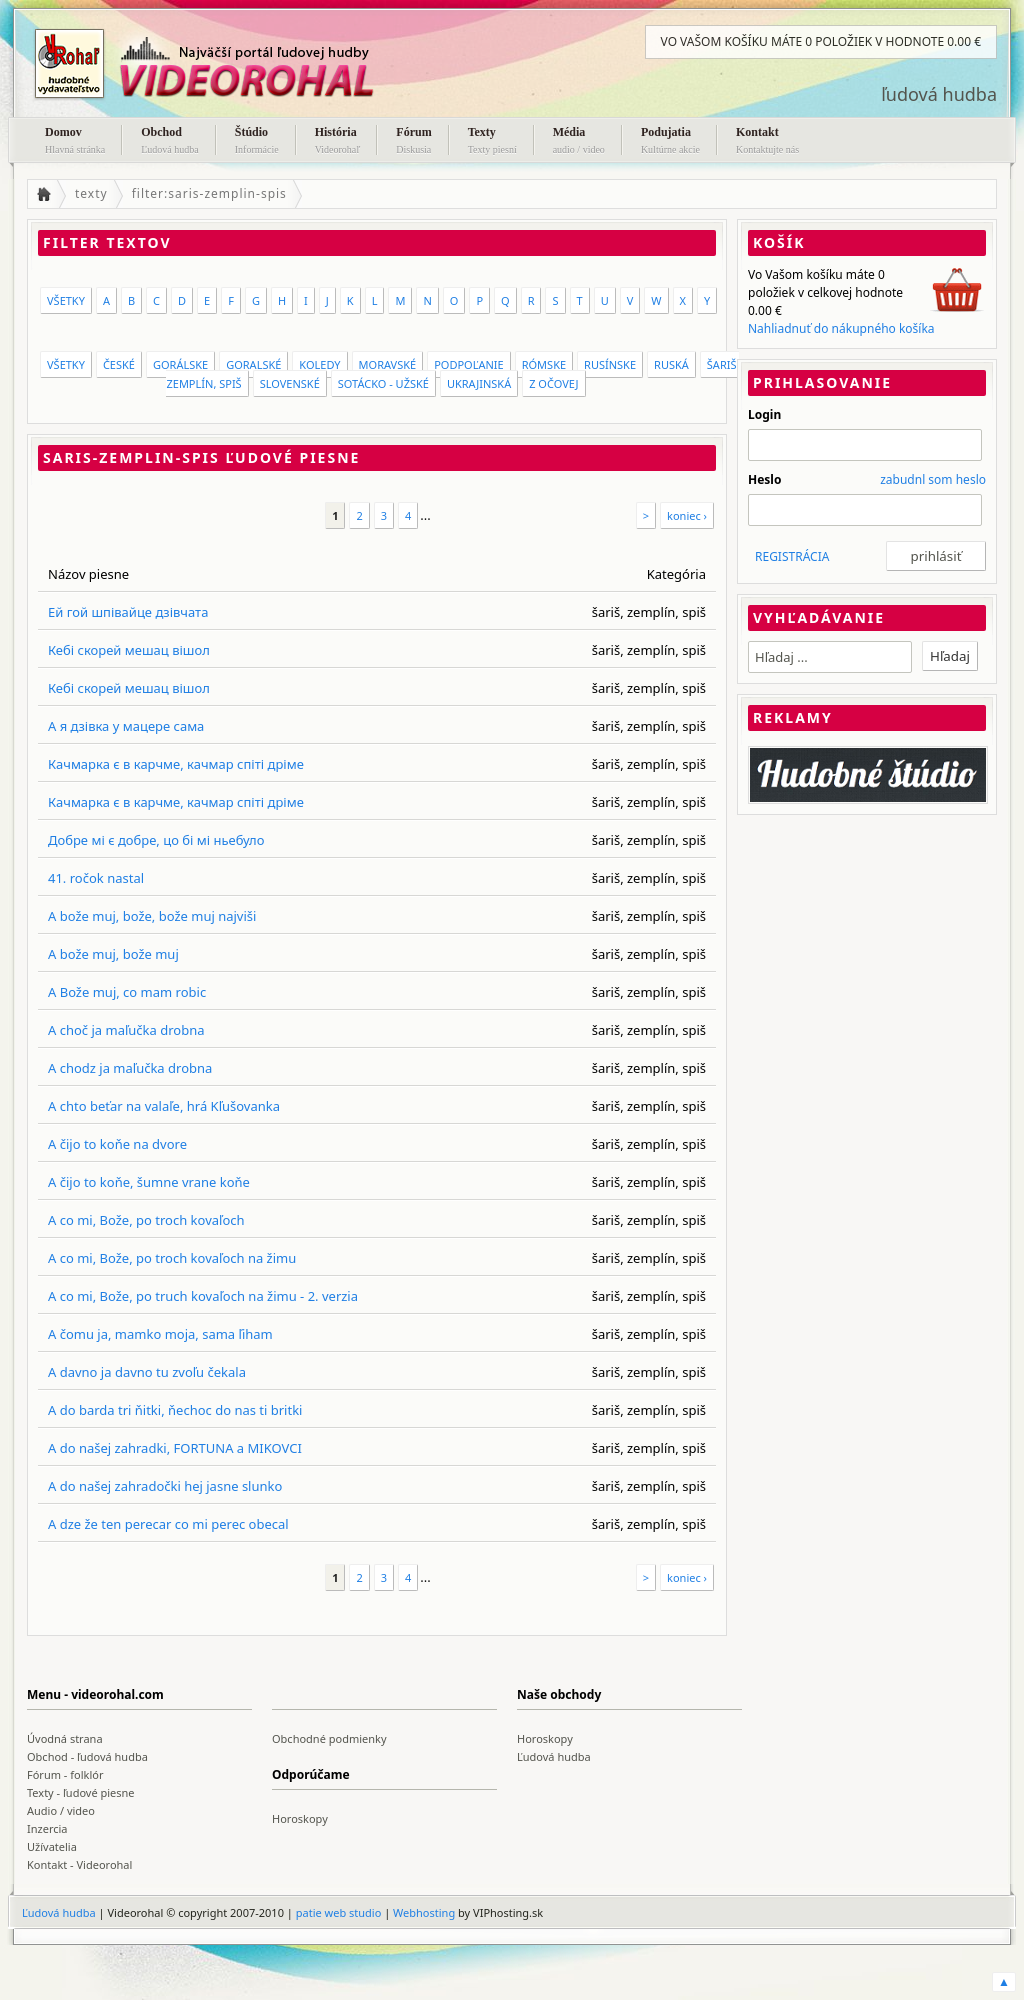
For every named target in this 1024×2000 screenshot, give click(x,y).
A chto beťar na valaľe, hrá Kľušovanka (164, 1106)
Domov (75, 142)
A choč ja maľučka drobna (126, 1030)
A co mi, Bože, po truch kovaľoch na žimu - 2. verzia (203, 1296)
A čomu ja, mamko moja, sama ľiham (160, 1334)
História (338, 142)
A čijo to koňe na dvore (117, 1144)
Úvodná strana (65, 1738)
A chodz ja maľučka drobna (130, 1068)
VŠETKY (66, 300)
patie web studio (339, 1912)
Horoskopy (545, 1738)
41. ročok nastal (96, 878)
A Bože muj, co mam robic (127, 992)
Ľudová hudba (554, 1756)
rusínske (610, 364)
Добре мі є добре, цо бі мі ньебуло (156, 840)
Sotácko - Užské (383, 383)
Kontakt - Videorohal (79, 1864)
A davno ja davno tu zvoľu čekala (147, 1372)
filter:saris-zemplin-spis (209, 193)
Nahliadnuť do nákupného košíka (841, 328)
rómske (544, 364)
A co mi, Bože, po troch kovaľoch (146, 1220)
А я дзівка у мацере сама (126, 726)
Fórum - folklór (65, 1774)
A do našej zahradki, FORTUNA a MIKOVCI (175, 1448)
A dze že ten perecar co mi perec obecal (168, 1524)
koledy (319, 364)
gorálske (180, 364)
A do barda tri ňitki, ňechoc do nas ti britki (175, 1410)
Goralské (253, 364)
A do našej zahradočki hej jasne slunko (165, 1486)
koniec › (687, 515)
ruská (671, 364)
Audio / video (61, 1810)
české (119, 364)
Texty (492, 142)
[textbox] (830, 657)
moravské (388, 364)
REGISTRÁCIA (792, 556)
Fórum (413, 142)
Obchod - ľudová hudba (87, 1756)
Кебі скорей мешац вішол (129, 650)
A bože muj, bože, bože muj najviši (152, 916)
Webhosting (424, 1912)
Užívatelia (52, 1846)
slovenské (290, 383)
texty (91, 193)
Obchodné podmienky (329, 1738)
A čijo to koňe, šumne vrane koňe (149, 1182)
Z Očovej (553, 383)
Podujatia (670, 142)
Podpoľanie (469, 364)
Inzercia (47, 1828)
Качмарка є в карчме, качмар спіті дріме (176, 764)
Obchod (170, 142)
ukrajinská (479, 383)
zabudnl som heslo (933, 479)
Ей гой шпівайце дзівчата (128, 612)
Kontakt (767, 142)
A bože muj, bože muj (113, 954)
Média (579, 142)
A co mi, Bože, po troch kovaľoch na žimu (172, 1258)
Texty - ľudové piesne (81, 1792)
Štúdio (257, 142)
